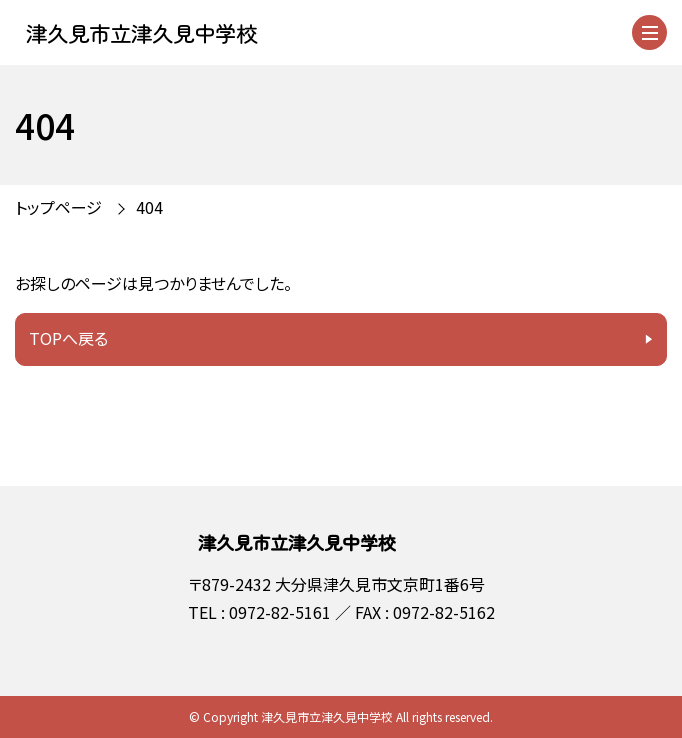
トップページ (58, 207)
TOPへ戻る (68, 338)
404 (149, 207)
